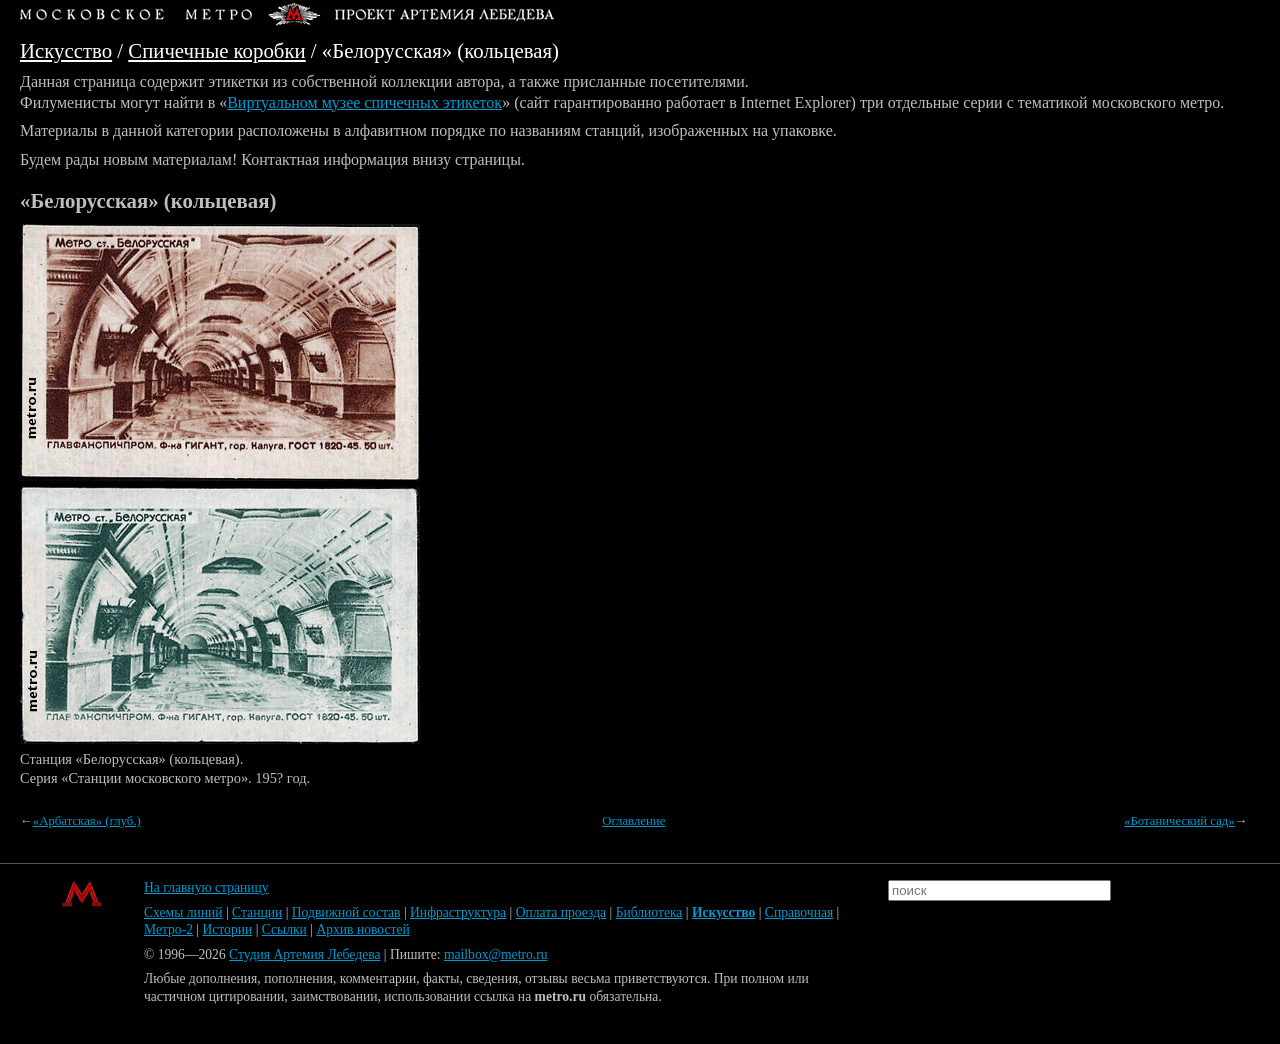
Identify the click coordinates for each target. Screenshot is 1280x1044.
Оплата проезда (561, 912)
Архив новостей (362, 929)
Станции (257, 912)
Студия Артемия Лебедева (304, 954)
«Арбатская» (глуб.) (87, 821)
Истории (228, 929)
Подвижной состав (346, 912)
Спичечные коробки (216, 50)
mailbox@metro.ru (496, 954)
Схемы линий (183, 912)
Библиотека (649, 912)
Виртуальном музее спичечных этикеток (364, 102)
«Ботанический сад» (1179, 821)
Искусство (66, 50)
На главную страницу (206, 887)
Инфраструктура (458, 912)
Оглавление (633, 821)
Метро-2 (168, 929)
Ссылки (284, 929)
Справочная (799, 912)
